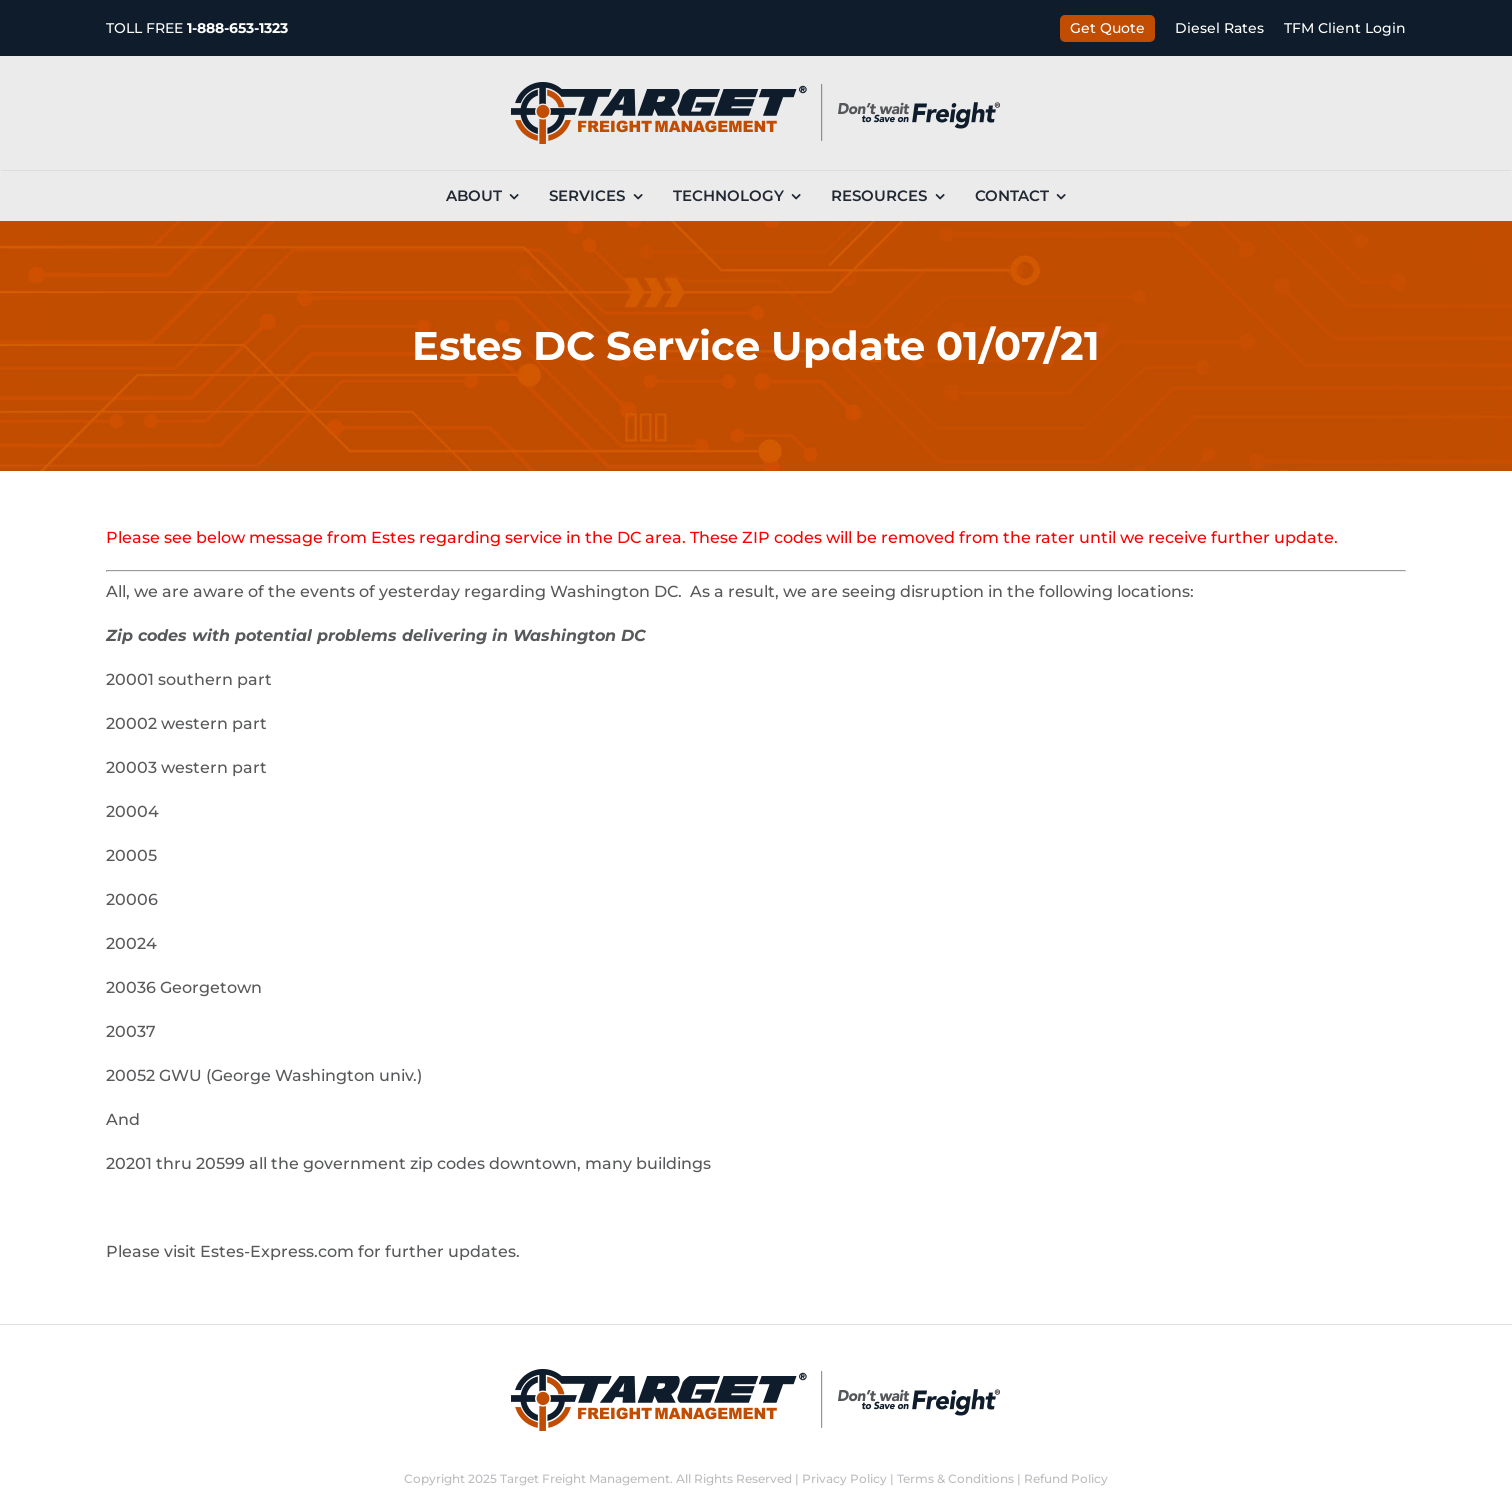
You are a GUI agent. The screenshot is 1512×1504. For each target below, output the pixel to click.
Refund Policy (1066, 1478)
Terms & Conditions (955, 1478)
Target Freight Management (585, 1478)
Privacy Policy (844, 1478)
